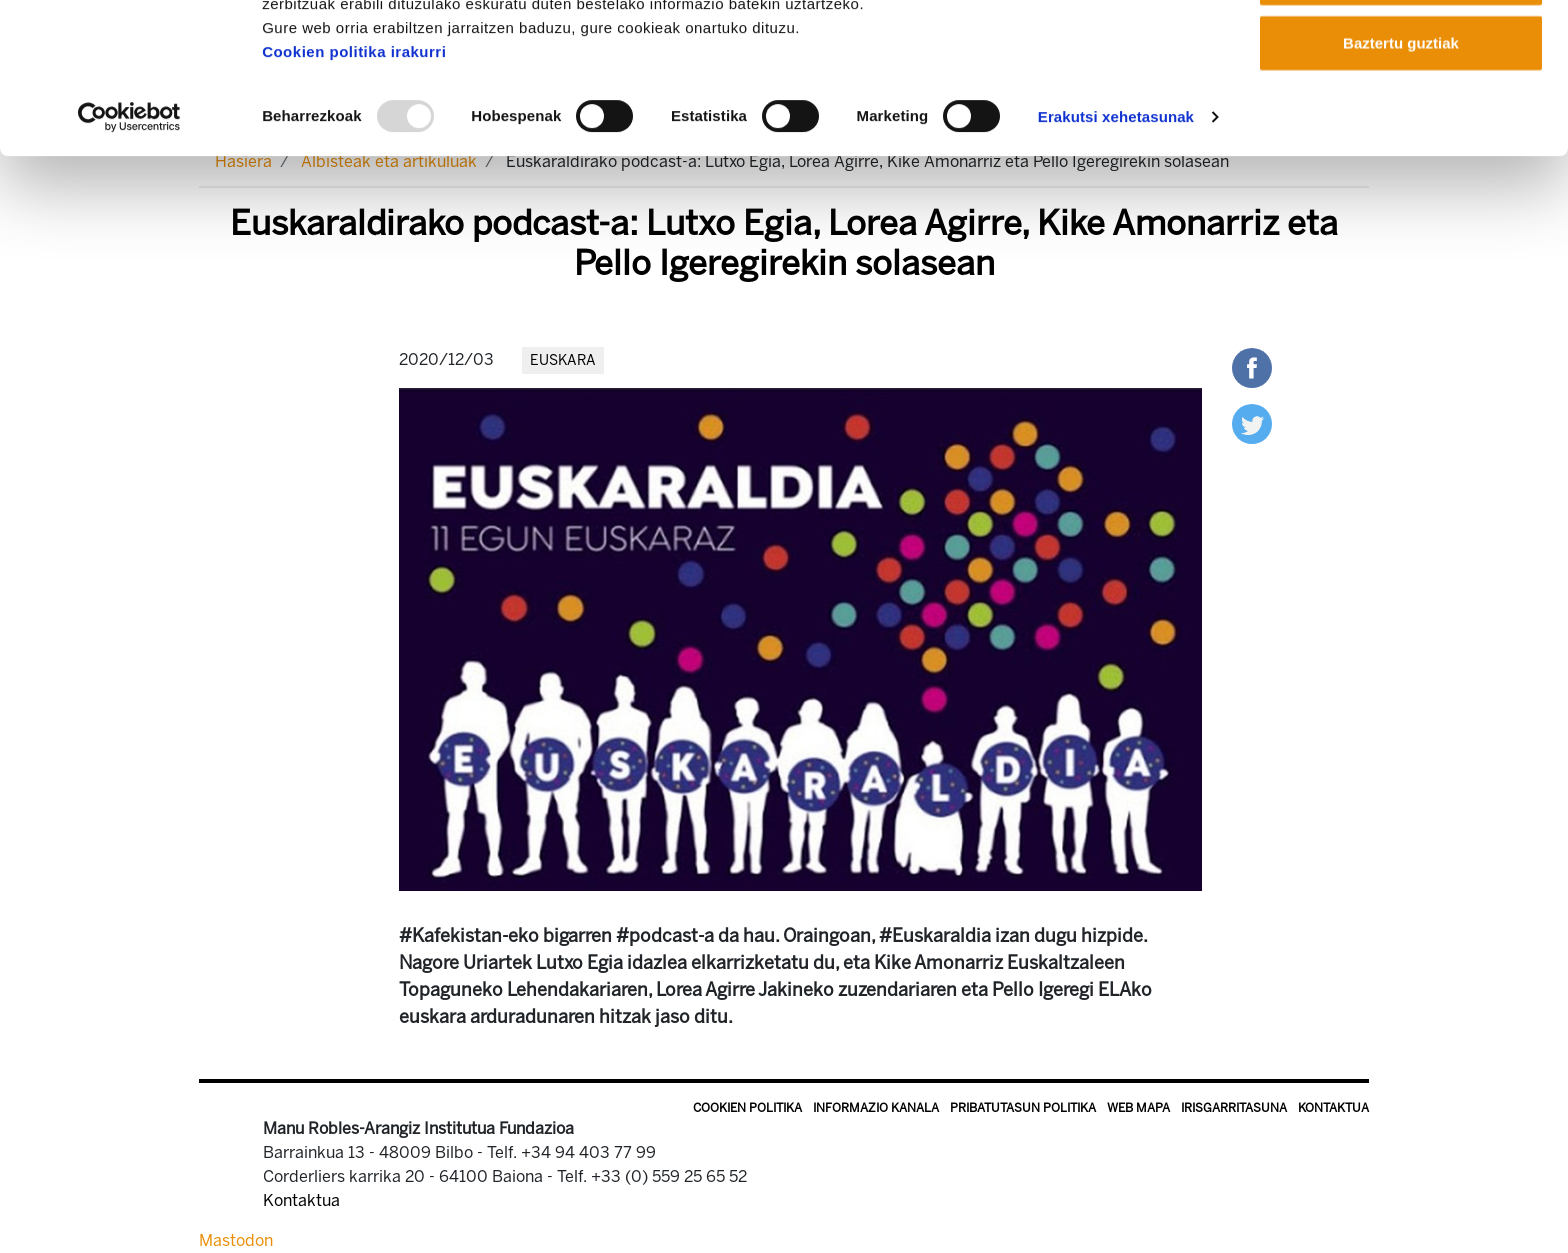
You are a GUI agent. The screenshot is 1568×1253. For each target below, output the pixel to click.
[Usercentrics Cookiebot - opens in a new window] (129, 258)
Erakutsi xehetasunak (1116, 257)
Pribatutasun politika (1023, 1108)
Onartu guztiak (1400, 52)
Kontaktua (1333, 1108)
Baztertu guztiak (1401, 183)
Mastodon (236, 1240)
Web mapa (1138, 1108)
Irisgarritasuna (1234, 1108)
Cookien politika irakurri (354, 192)
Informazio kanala (876, 1108)
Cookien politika (747, 1108)
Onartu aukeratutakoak (1400, 118)
